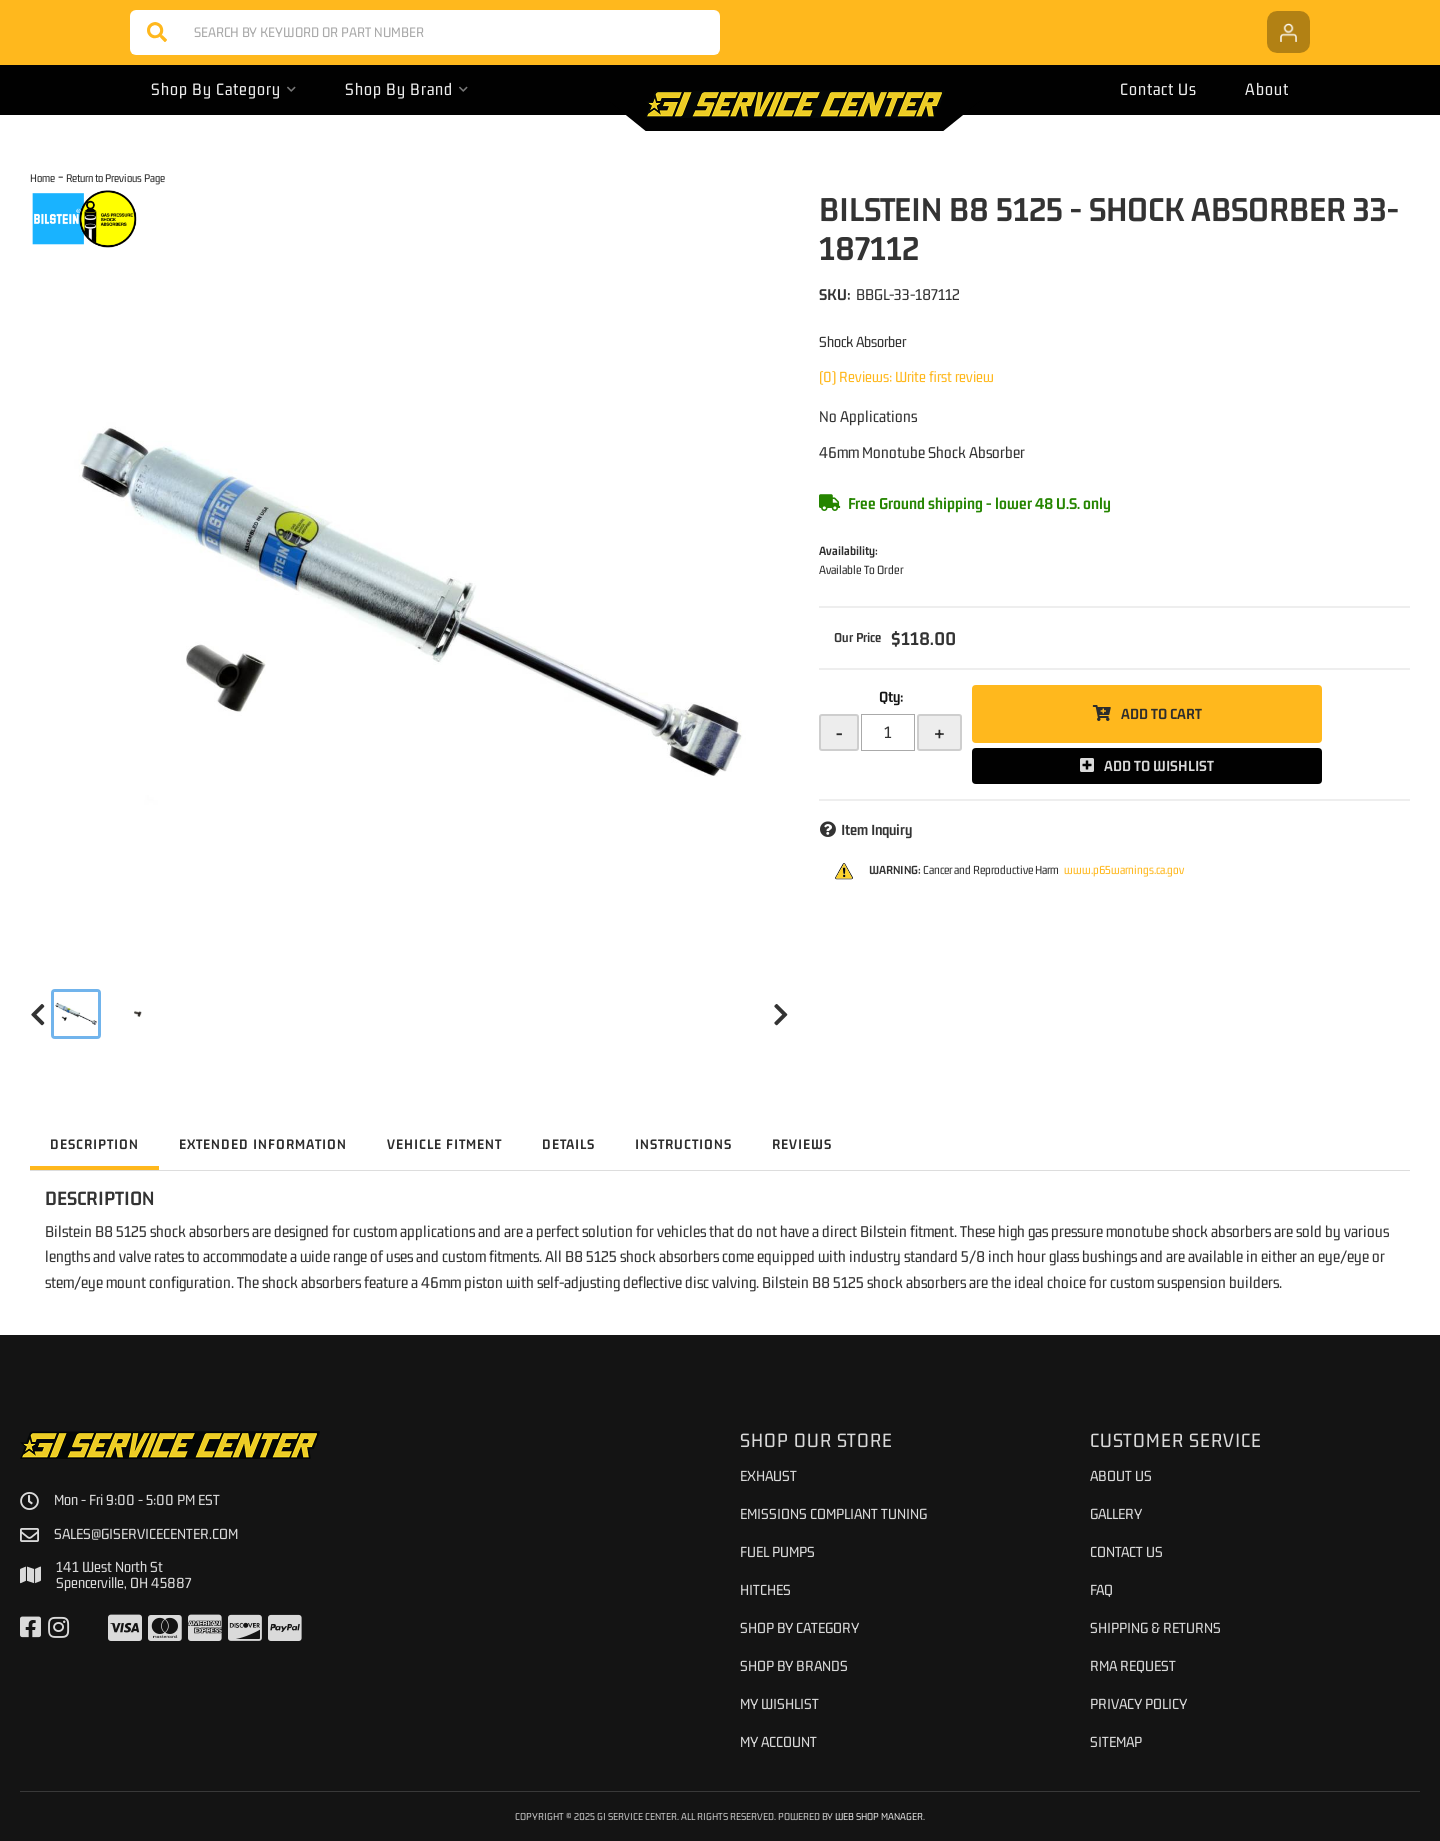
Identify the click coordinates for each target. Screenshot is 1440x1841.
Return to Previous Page (115, 177)
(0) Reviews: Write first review (906, 376)
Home (42, 177)
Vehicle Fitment (444, 1144)
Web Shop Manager (879, 1816)
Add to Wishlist (1159, 765)
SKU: (835, 294)
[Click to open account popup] (1288, 32)
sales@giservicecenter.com (146, 1534)
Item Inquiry (876, 829)
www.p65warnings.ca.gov (1124, 870)
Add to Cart (1161, 713)
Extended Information (263, 1144)
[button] (425, 32)
